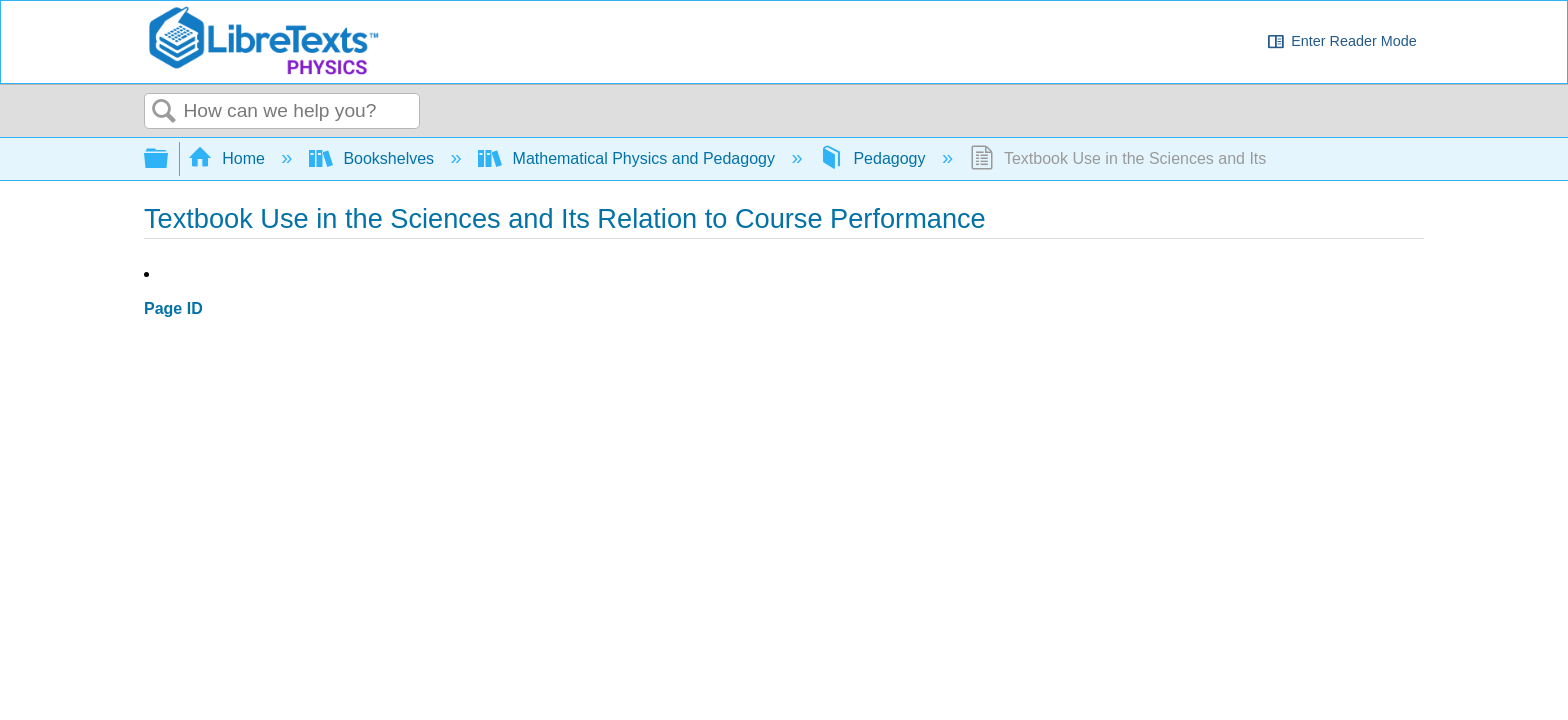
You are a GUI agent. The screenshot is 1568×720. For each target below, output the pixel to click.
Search (164, 112)
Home (229, 158)
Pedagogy (874, 158)
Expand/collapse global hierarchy (169, 159)
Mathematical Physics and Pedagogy (628, 158)
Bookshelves (374, 158)
